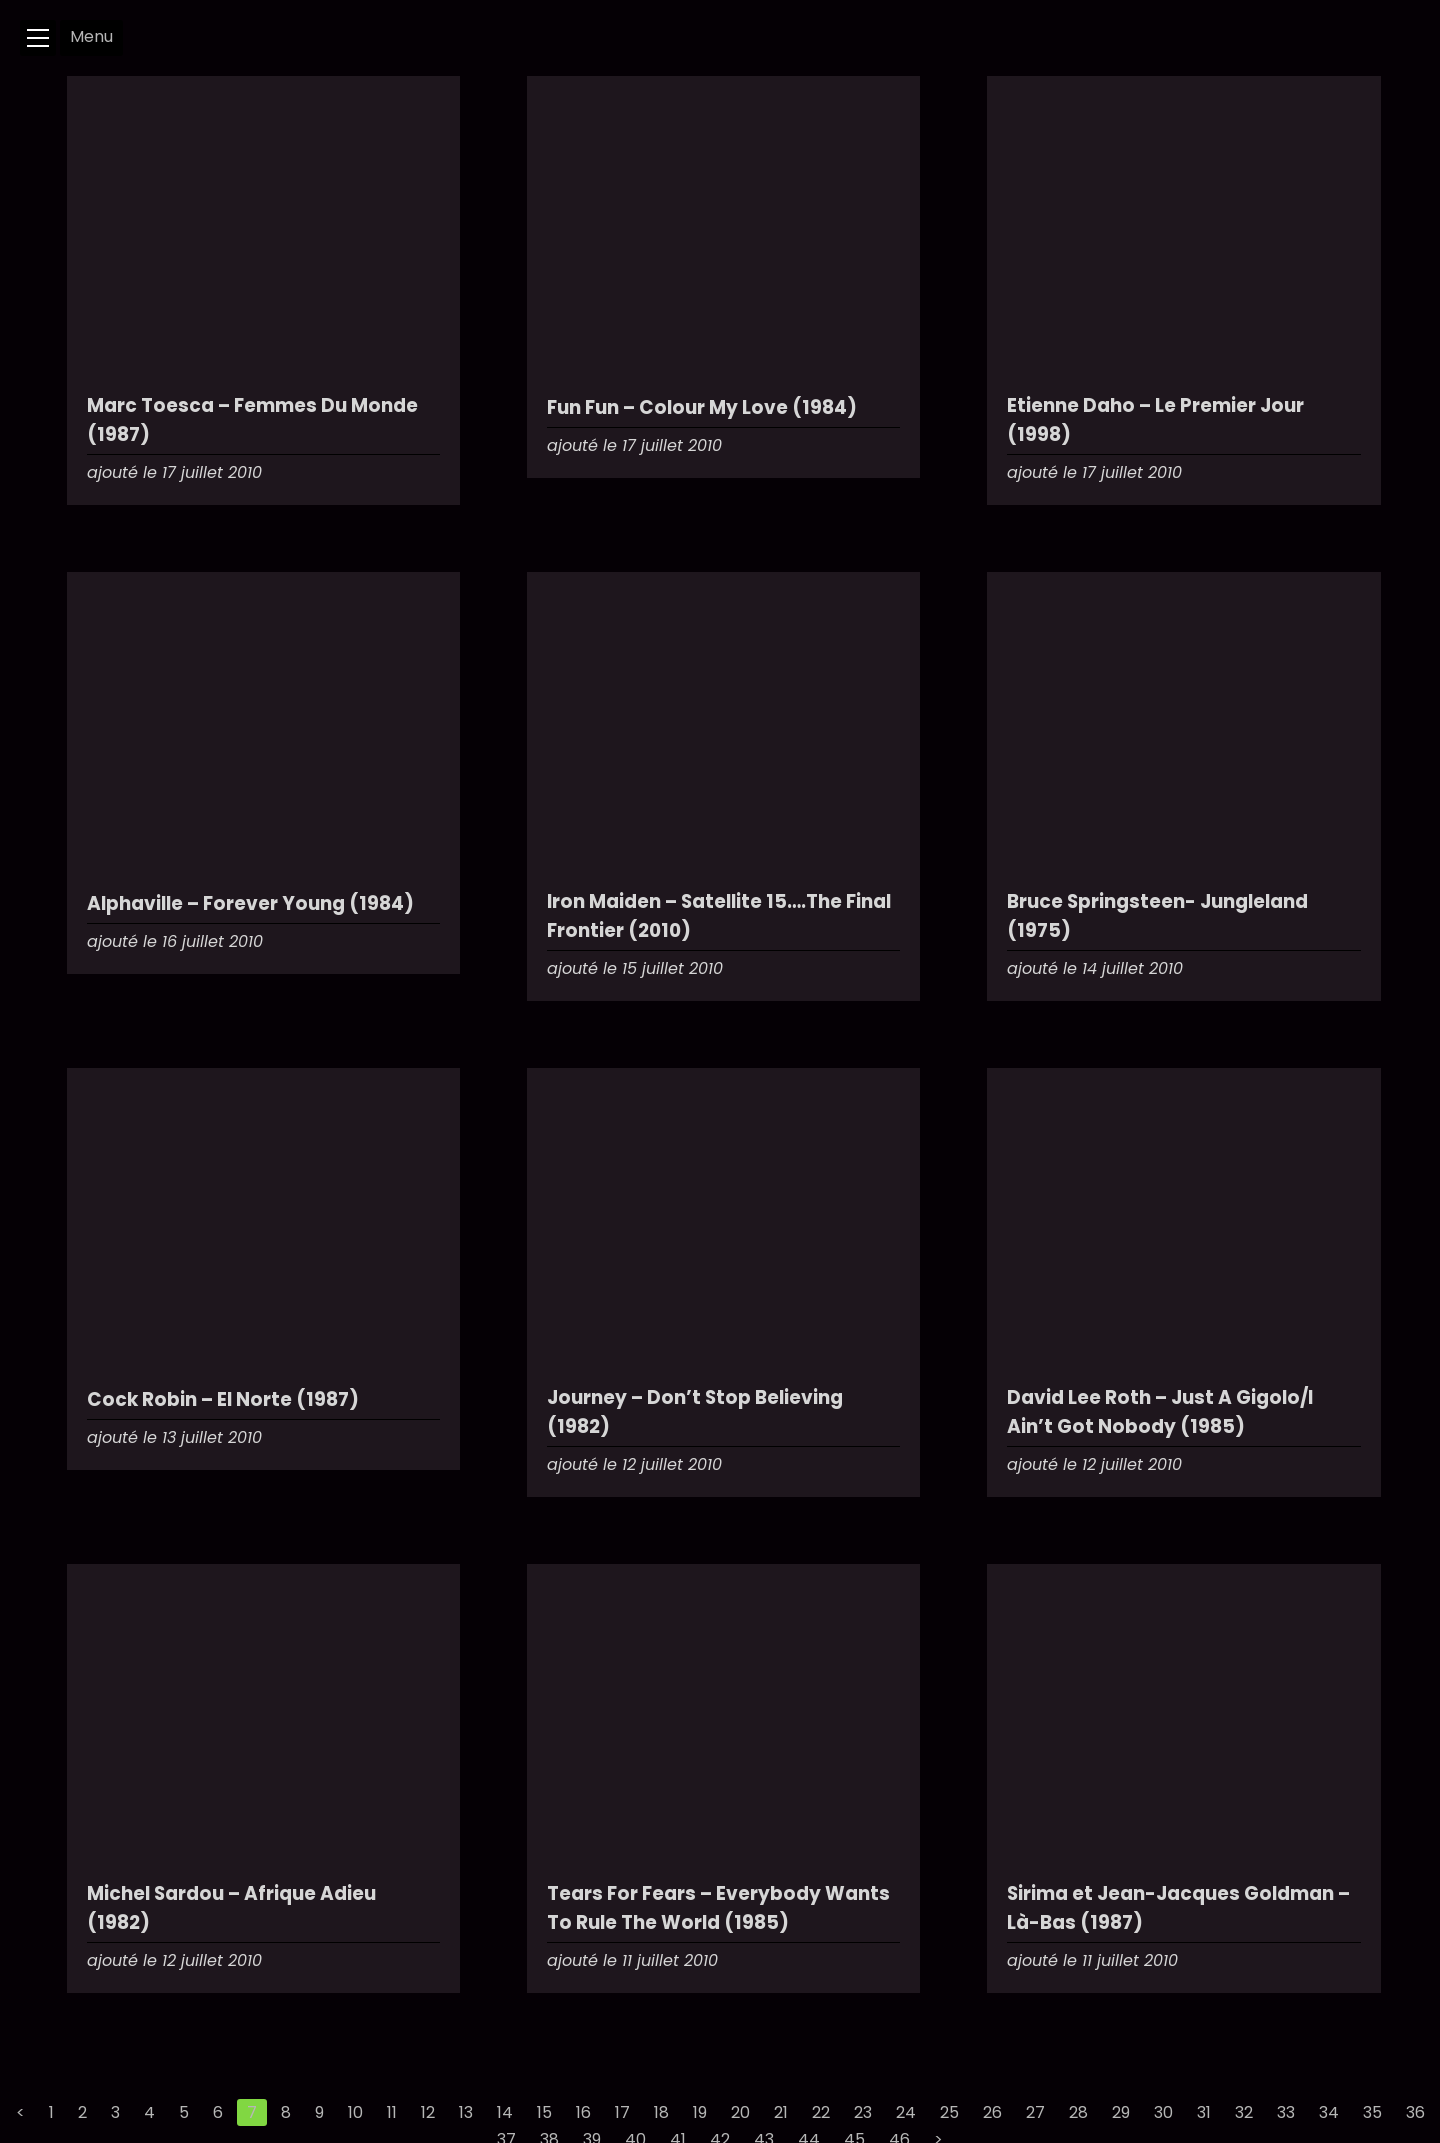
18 (661, 2112)
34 (1329, 2112)
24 (906, 2112)
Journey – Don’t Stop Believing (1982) (695, 1412)
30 (1163, 2112)
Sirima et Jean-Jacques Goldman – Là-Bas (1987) (1178, 1908)
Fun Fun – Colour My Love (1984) (702, 407)
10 (355, 2112)
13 (466, 2112)
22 (821, 2112)
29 (1121, 2112)
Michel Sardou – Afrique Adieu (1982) (231, 1908)
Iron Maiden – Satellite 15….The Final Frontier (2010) (719, 916)
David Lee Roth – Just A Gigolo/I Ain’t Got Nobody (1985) (1160, 1412)
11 (392, 2112)
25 (949, 2112)
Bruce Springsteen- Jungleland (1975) (1157, 916)
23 (863, 2112)
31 (1204, 2112)
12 (428, 2112)
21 (781, 2112)
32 (1244, 2112)
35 (1372, 2112)
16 (583, 2112)
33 (1286, 2112)
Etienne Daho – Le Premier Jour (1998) (1155, 420)
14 (505, 2112)
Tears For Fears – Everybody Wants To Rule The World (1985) (718, 1908)
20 (740, 2112)
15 (544, 2112)
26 (992, 2112)
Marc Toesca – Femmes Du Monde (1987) (252, 420)
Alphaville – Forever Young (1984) (250, 903)
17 (622, 2112)
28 (1078, 2112)
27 (1035, 2112)
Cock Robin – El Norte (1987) (223, 1399)
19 (700, 2112)
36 (1415, 2112)
